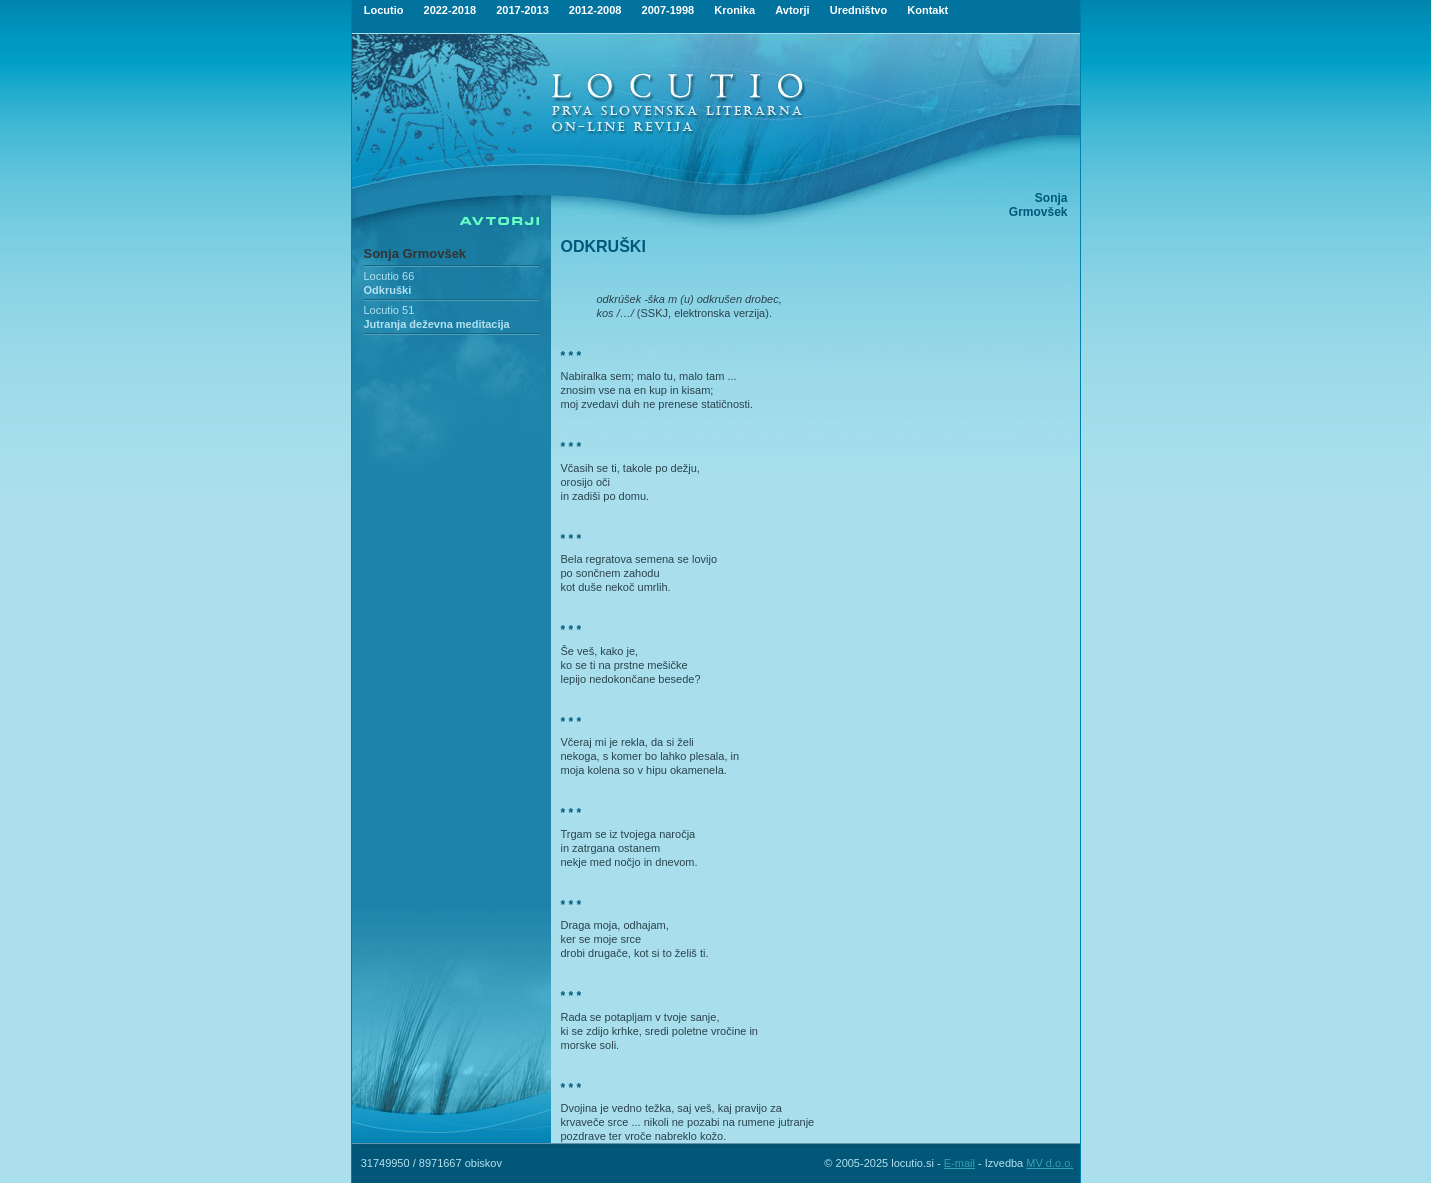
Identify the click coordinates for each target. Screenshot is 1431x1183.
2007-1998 (668, 10)
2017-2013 (522, 10)
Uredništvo (858, 10)
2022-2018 (450, 10)
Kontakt (927, 10)
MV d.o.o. (1049, 1163)
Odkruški (388, 290)
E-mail (959, 1163)
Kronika (734, 10)
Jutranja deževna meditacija (437, 324)
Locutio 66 (389, 276)
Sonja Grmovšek (415, 253)
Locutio (384, 10)
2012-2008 (595, 10)
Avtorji (792, 10)
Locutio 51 (389, 310)
